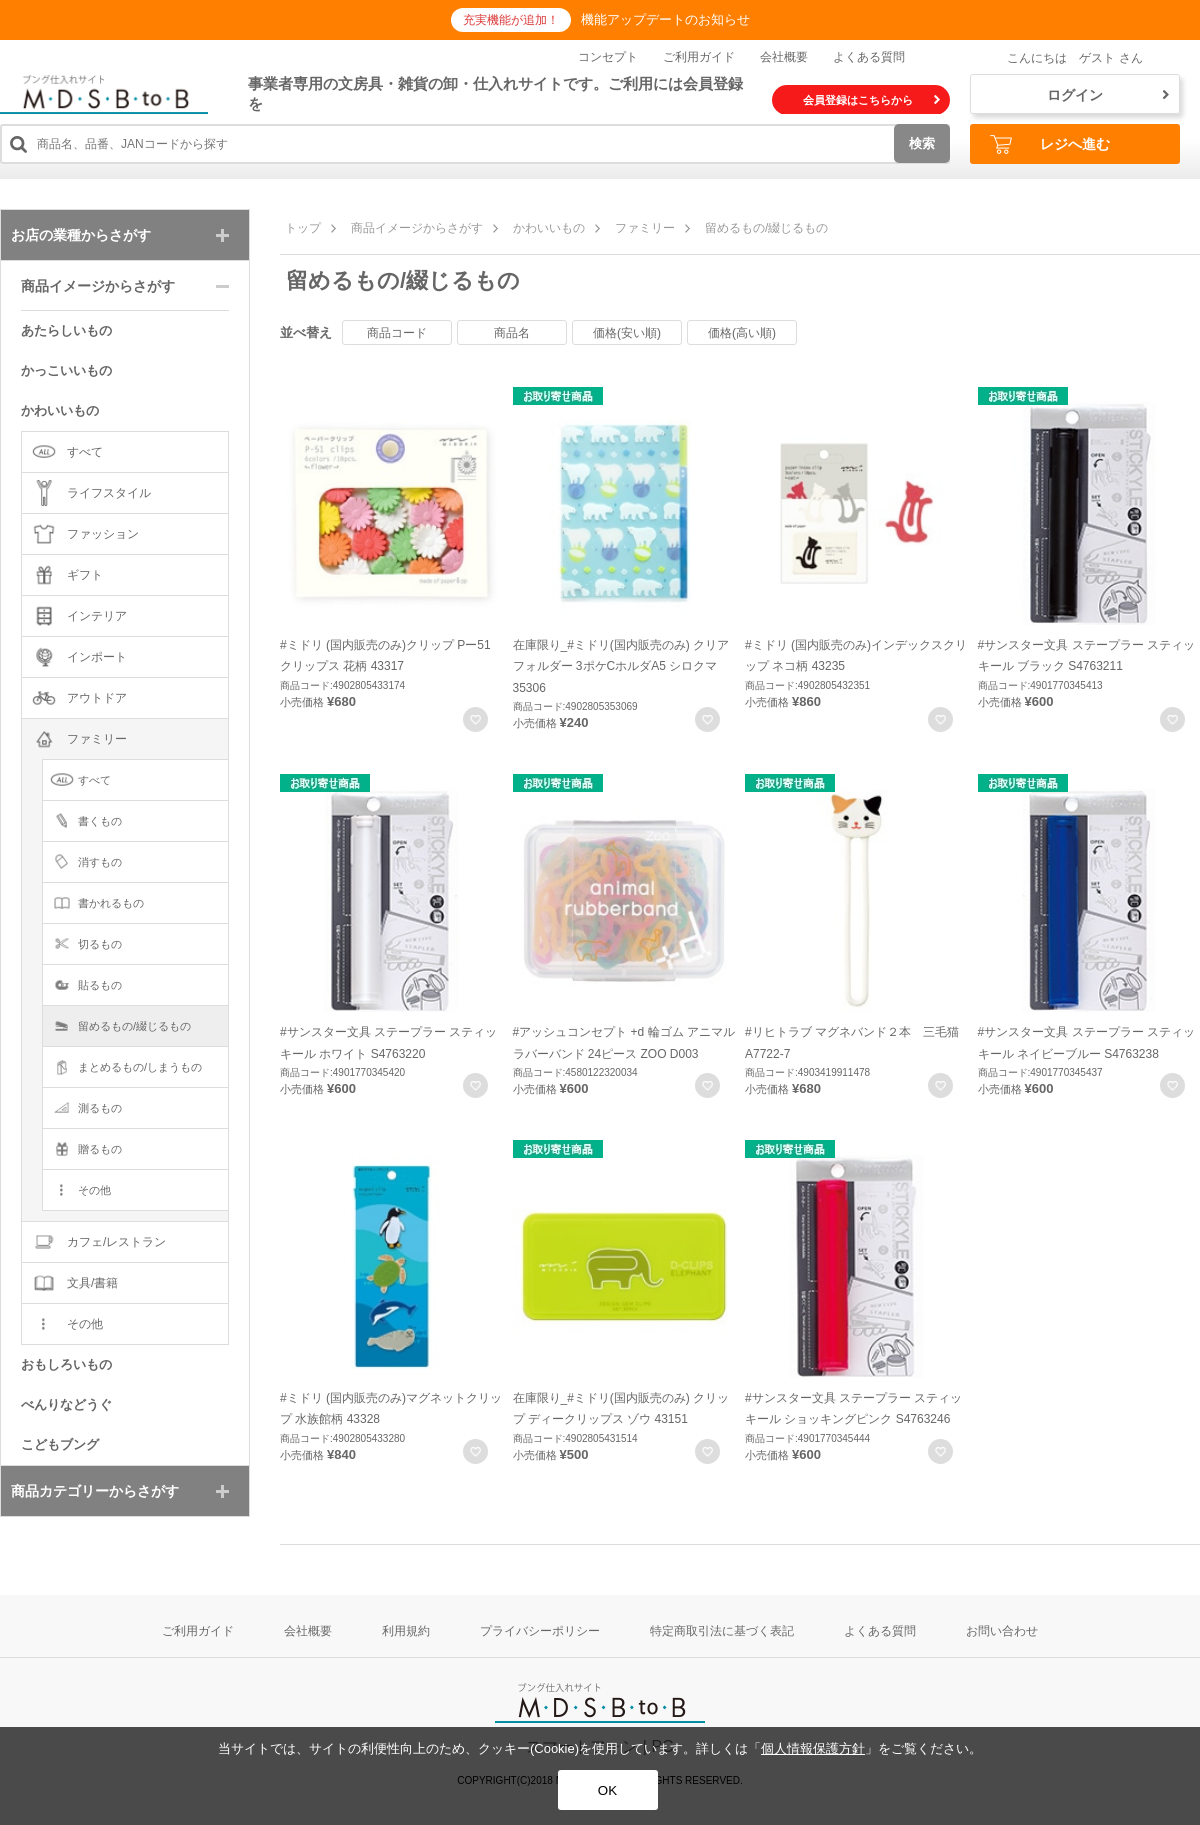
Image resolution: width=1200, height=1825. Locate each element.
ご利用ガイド (699, 57)
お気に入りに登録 (475, 719)
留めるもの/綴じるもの (766, 228)
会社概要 (784, 57)
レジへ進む (1050, 144)
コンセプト (608, 57)
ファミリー (645, 228)
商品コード (397, 333)
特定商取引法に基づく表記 (722, 1631)
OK (607, 1790)
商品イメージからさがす (417, 228)
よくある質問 (869, 57)
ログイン (1108, 95)
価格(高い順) (742, 333)
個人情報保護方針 (813, 1748)
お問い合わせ (1002, 1631)
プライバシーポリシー (540, 1631)
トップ (303, 228)
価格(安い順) (627, 333)
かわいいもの (549, 228)
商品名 (512, 333)
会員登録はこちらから (871, 100)
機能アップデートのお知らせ (665, 19)
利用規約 (406, 1631)
